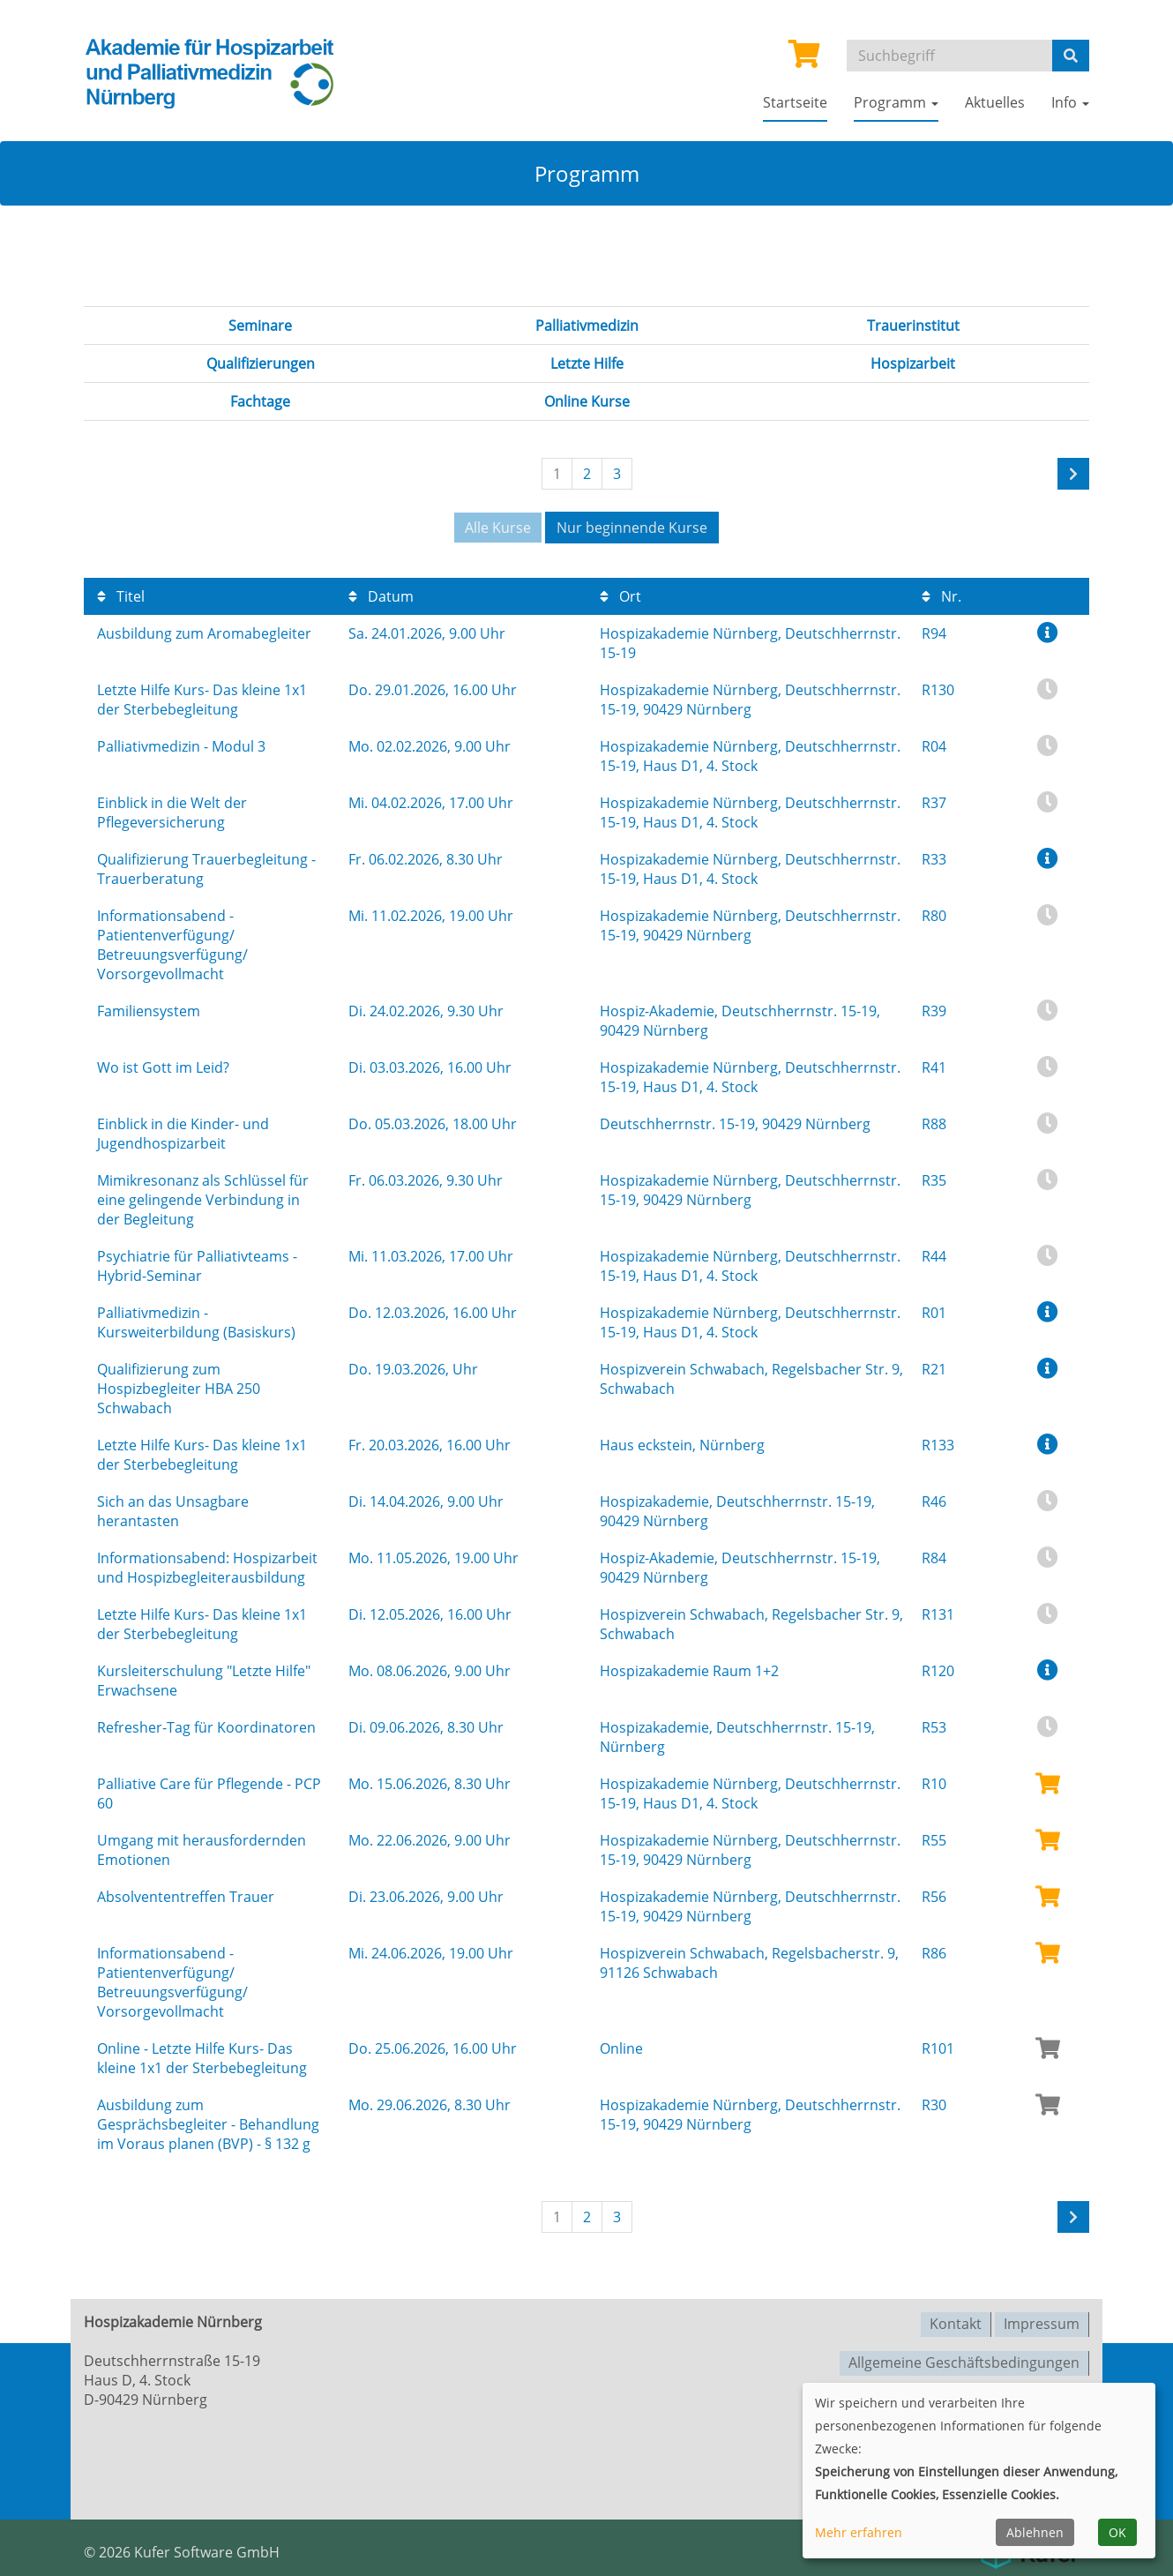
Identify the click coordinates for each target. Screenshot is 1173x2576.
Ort (620, 594)
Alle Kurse (498, 527)
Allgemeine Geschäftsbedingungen (964, 2358)
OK (1117, 2532)
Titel (121, 594)
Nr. (941, 594)
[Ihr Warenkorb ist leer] (804, 59)
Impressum (1042, 2321)
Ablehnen (1035, 2532)
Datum (381, 594)
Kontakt (956, 2321)
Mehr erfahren (858, 2532)
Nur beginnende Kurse (632, 527)
